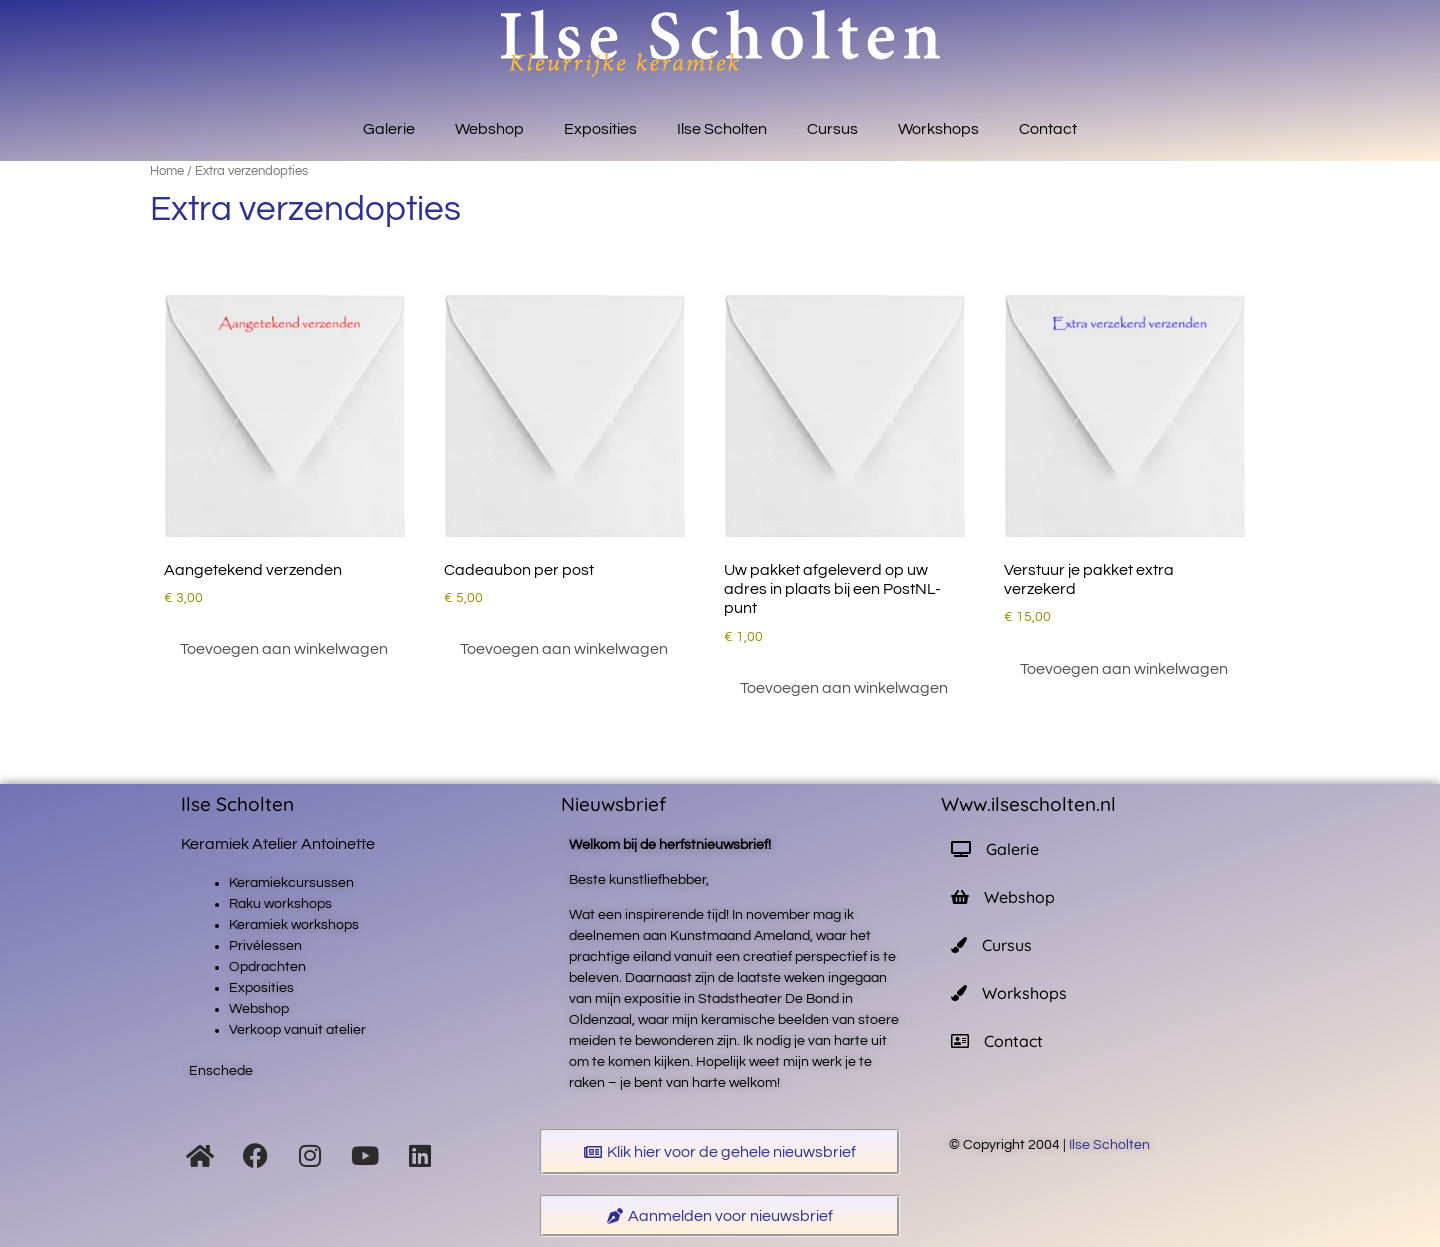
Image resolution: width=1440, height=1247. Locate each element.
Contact (1048, 129)
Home (167, 171)
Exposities (600, 129)
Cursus (832, 129)
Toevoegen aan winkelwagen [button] (284, 649)
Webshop (489, 129)
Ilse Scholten (722, 129)
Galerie (389, 129)
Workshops (938, 129)
